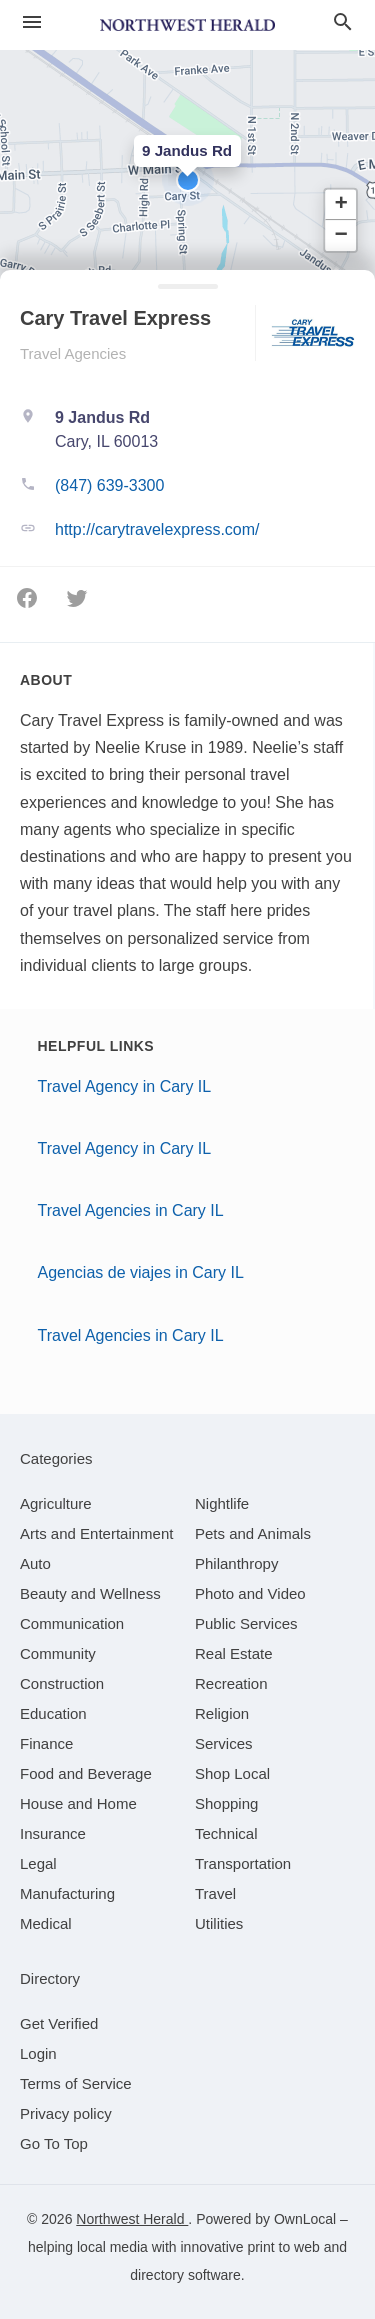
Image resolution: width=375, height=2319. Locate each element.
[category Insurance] (53, 1833)
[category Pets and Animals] (253, 1533)
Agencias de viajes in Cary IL (141, 1272)
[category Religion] (222, 1713)
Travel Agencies (73, 353)
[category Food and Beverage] (86, 1773)
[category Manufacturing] (67, 1893)
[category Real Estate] (234, 1653)
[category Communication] (72, 1623)
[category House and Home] (78, 1803)
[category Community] (58, 1653)
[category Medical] (46, 1923)
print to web (283, 2247)
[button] (188, 180)
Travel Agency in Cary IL (125, 1086)
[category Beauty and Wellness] (90, 1593)
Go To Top (54, 2143)
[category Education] (53, 1713)
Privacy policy (66, 2113)
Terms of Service (76, 2083)
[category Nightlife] (222, 1503)
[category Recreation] (231, 1683)
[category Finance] (46, 1743)
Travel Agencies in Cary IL (131, 1210)
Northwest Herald (132, 2219)
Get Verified (59, 2023)
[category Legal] (38, 1863)
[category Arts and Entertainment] (96, 1533)
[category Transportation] (243, 1863)
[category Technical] (226, 1833)
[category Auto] (35, 1563)
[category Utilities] (219, 1923)
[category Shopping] (226, 1803)
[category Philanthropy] (236, 1563)
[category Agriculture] (56, 1503)
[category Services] (224, 1743)
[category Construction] (62, 1683)
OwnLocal (305, 2219)
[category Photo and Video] (250, 1593)
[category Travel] (215, 1893)
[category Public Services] (246, 1623)
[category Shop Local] (232, 1773)
